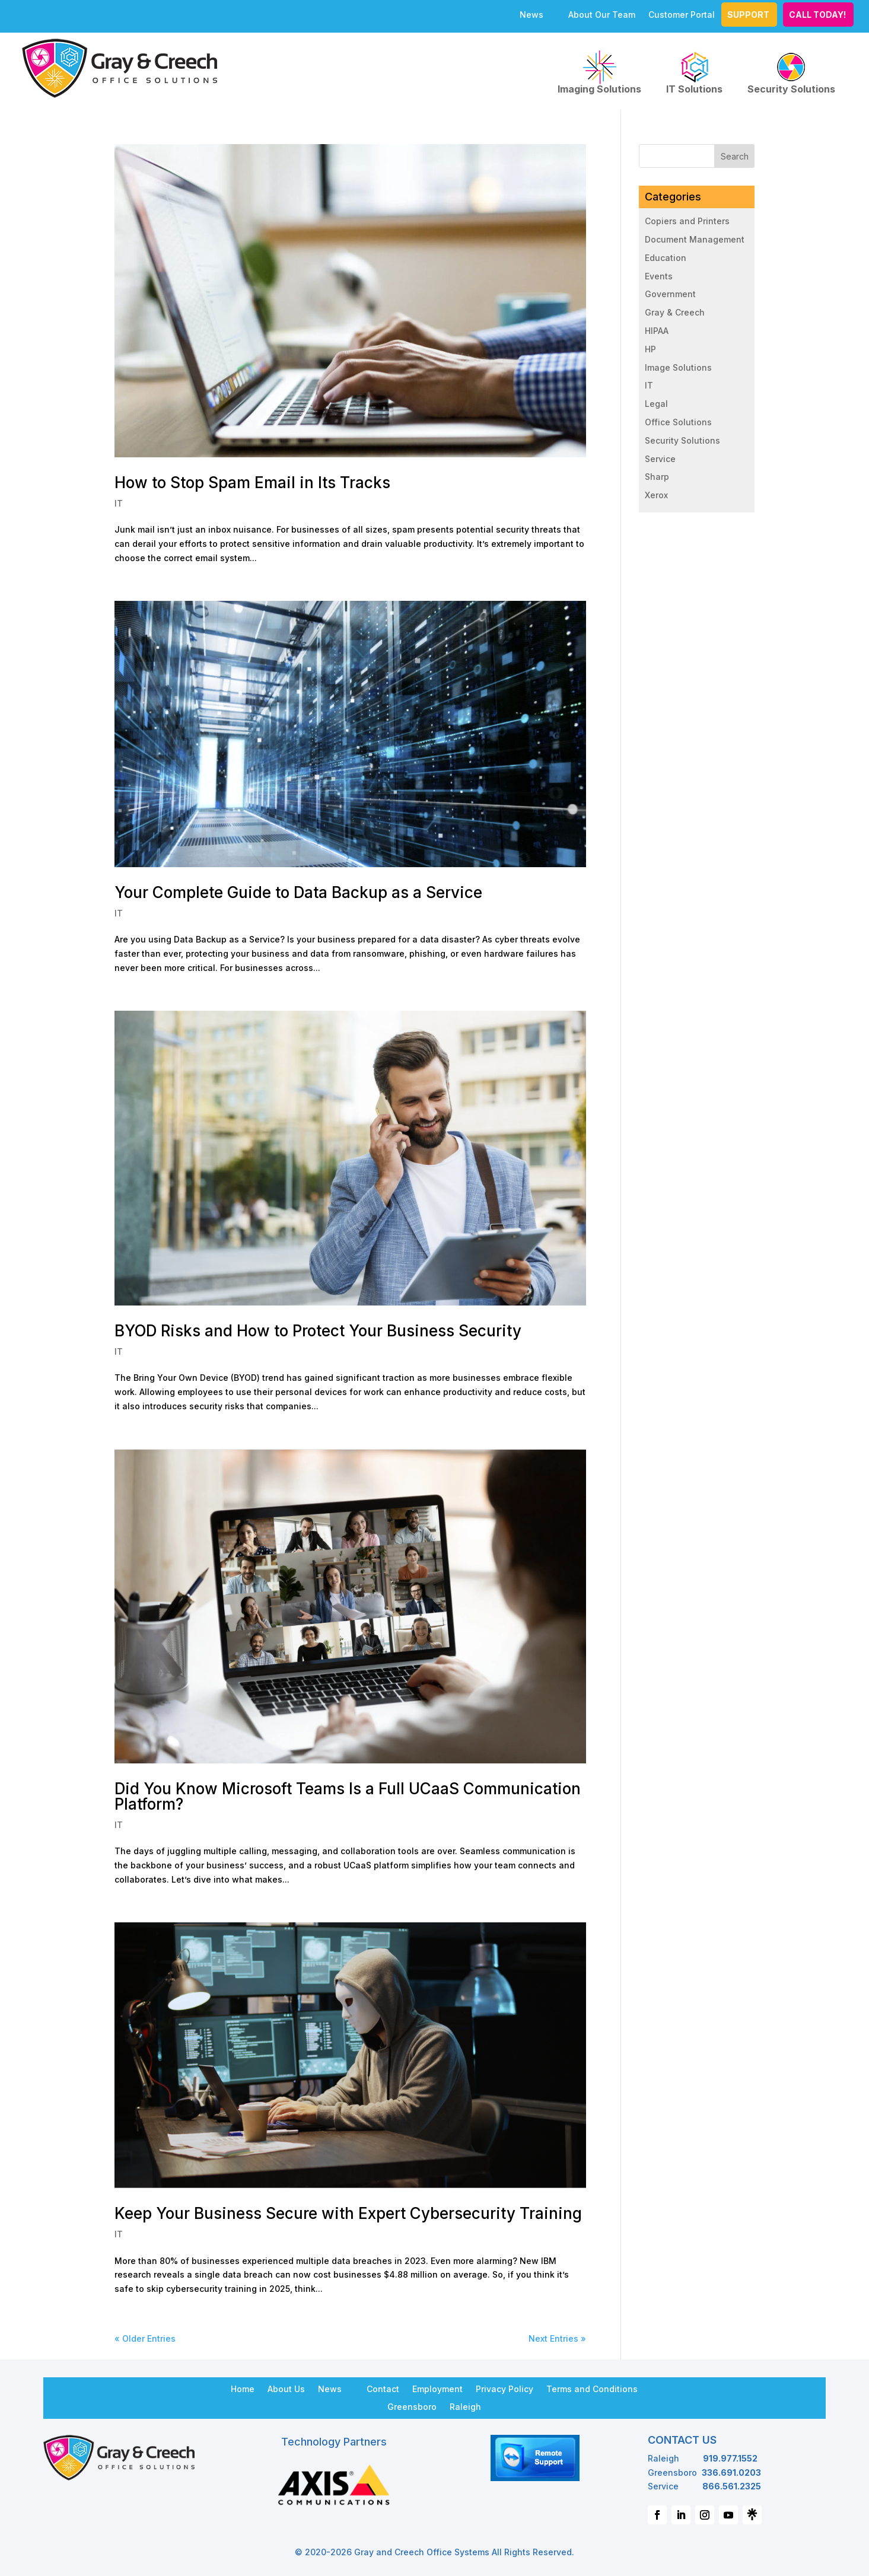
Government (670, 294)
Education (665, 258)
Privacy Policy (504, 2388)
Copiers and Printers (687, 221)
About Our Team (601, 15)
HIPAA (657, 331)
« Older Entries (145, 2338)
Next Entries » (557, 2338)
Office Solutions (678, 422)
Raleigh (465, 2406)
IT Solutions (694, 72)
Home (242, 2388)
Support (748, 14)
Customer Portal (681, 15)
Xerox (656, 495)
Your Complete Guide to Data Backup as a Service (298, 892)
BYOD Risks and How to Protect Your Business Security (317, 1331)
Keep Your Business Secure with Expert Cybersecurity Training (348, 2213)
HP (650, 349)
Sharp (657, 477)
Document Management (694, 239)
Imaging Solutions (599, 72)
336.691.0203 (731, 2472)
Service (660, 459)
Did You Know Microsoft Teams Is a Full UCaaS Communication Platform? (347, 1796)
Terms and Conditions (592, 2388)
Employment (437, 2388)
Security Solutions (791, 72)
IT (118, 503)
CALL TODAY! (817, 14)
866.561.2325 (731, 2486)
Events (659, 276)
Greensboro (412, 2406)
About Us (286, 2388)
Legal (656, 404)
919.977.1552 (730, 2458)
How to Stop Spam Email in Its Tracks (252, 482)
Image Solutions (678, 367)
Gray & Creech (675, 312)
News (531, 15)
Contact (383, 2388)
